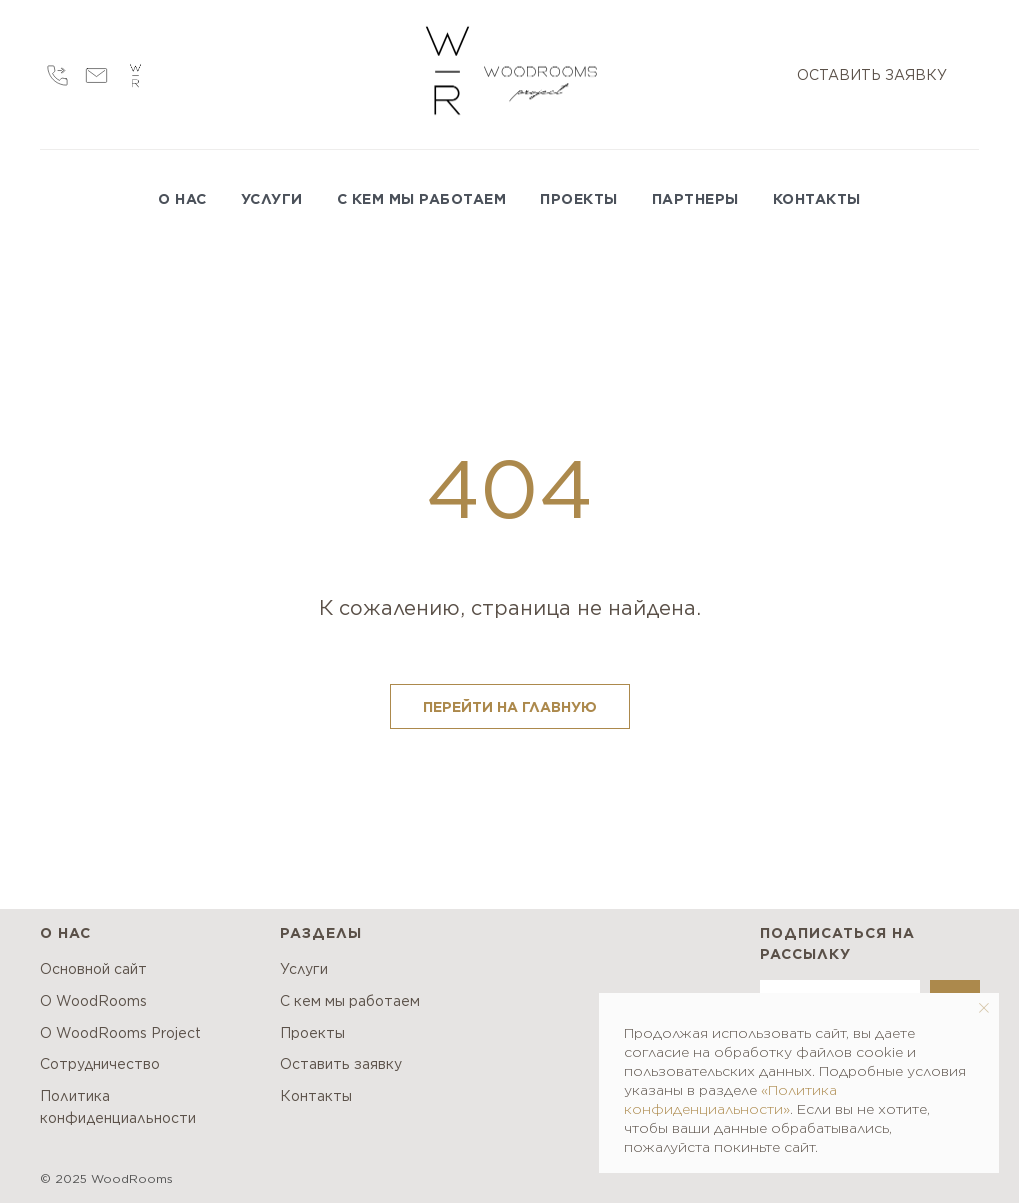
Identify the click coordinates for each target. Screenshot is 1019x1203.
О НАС (182, 199)
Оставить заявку (341, 1064)
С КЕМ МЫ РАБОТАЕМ (422, 199)
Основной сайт (93, 969)
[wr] (135, 75)
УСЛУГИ (272, 199)
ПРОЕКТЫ (579, 199)
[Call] (57, 75)
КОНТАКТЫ (817, 199)
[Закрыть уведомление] (984, 1008)
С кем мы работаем (350, 1001)
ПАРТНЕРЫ (695, 199)
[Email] (96, 75)
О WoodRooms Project (120, 1033)
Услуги (304, 969)
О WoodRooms (93, 1001)
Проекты (312, 1033)
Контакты (316, 1096)
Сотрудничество (100, 1064)
